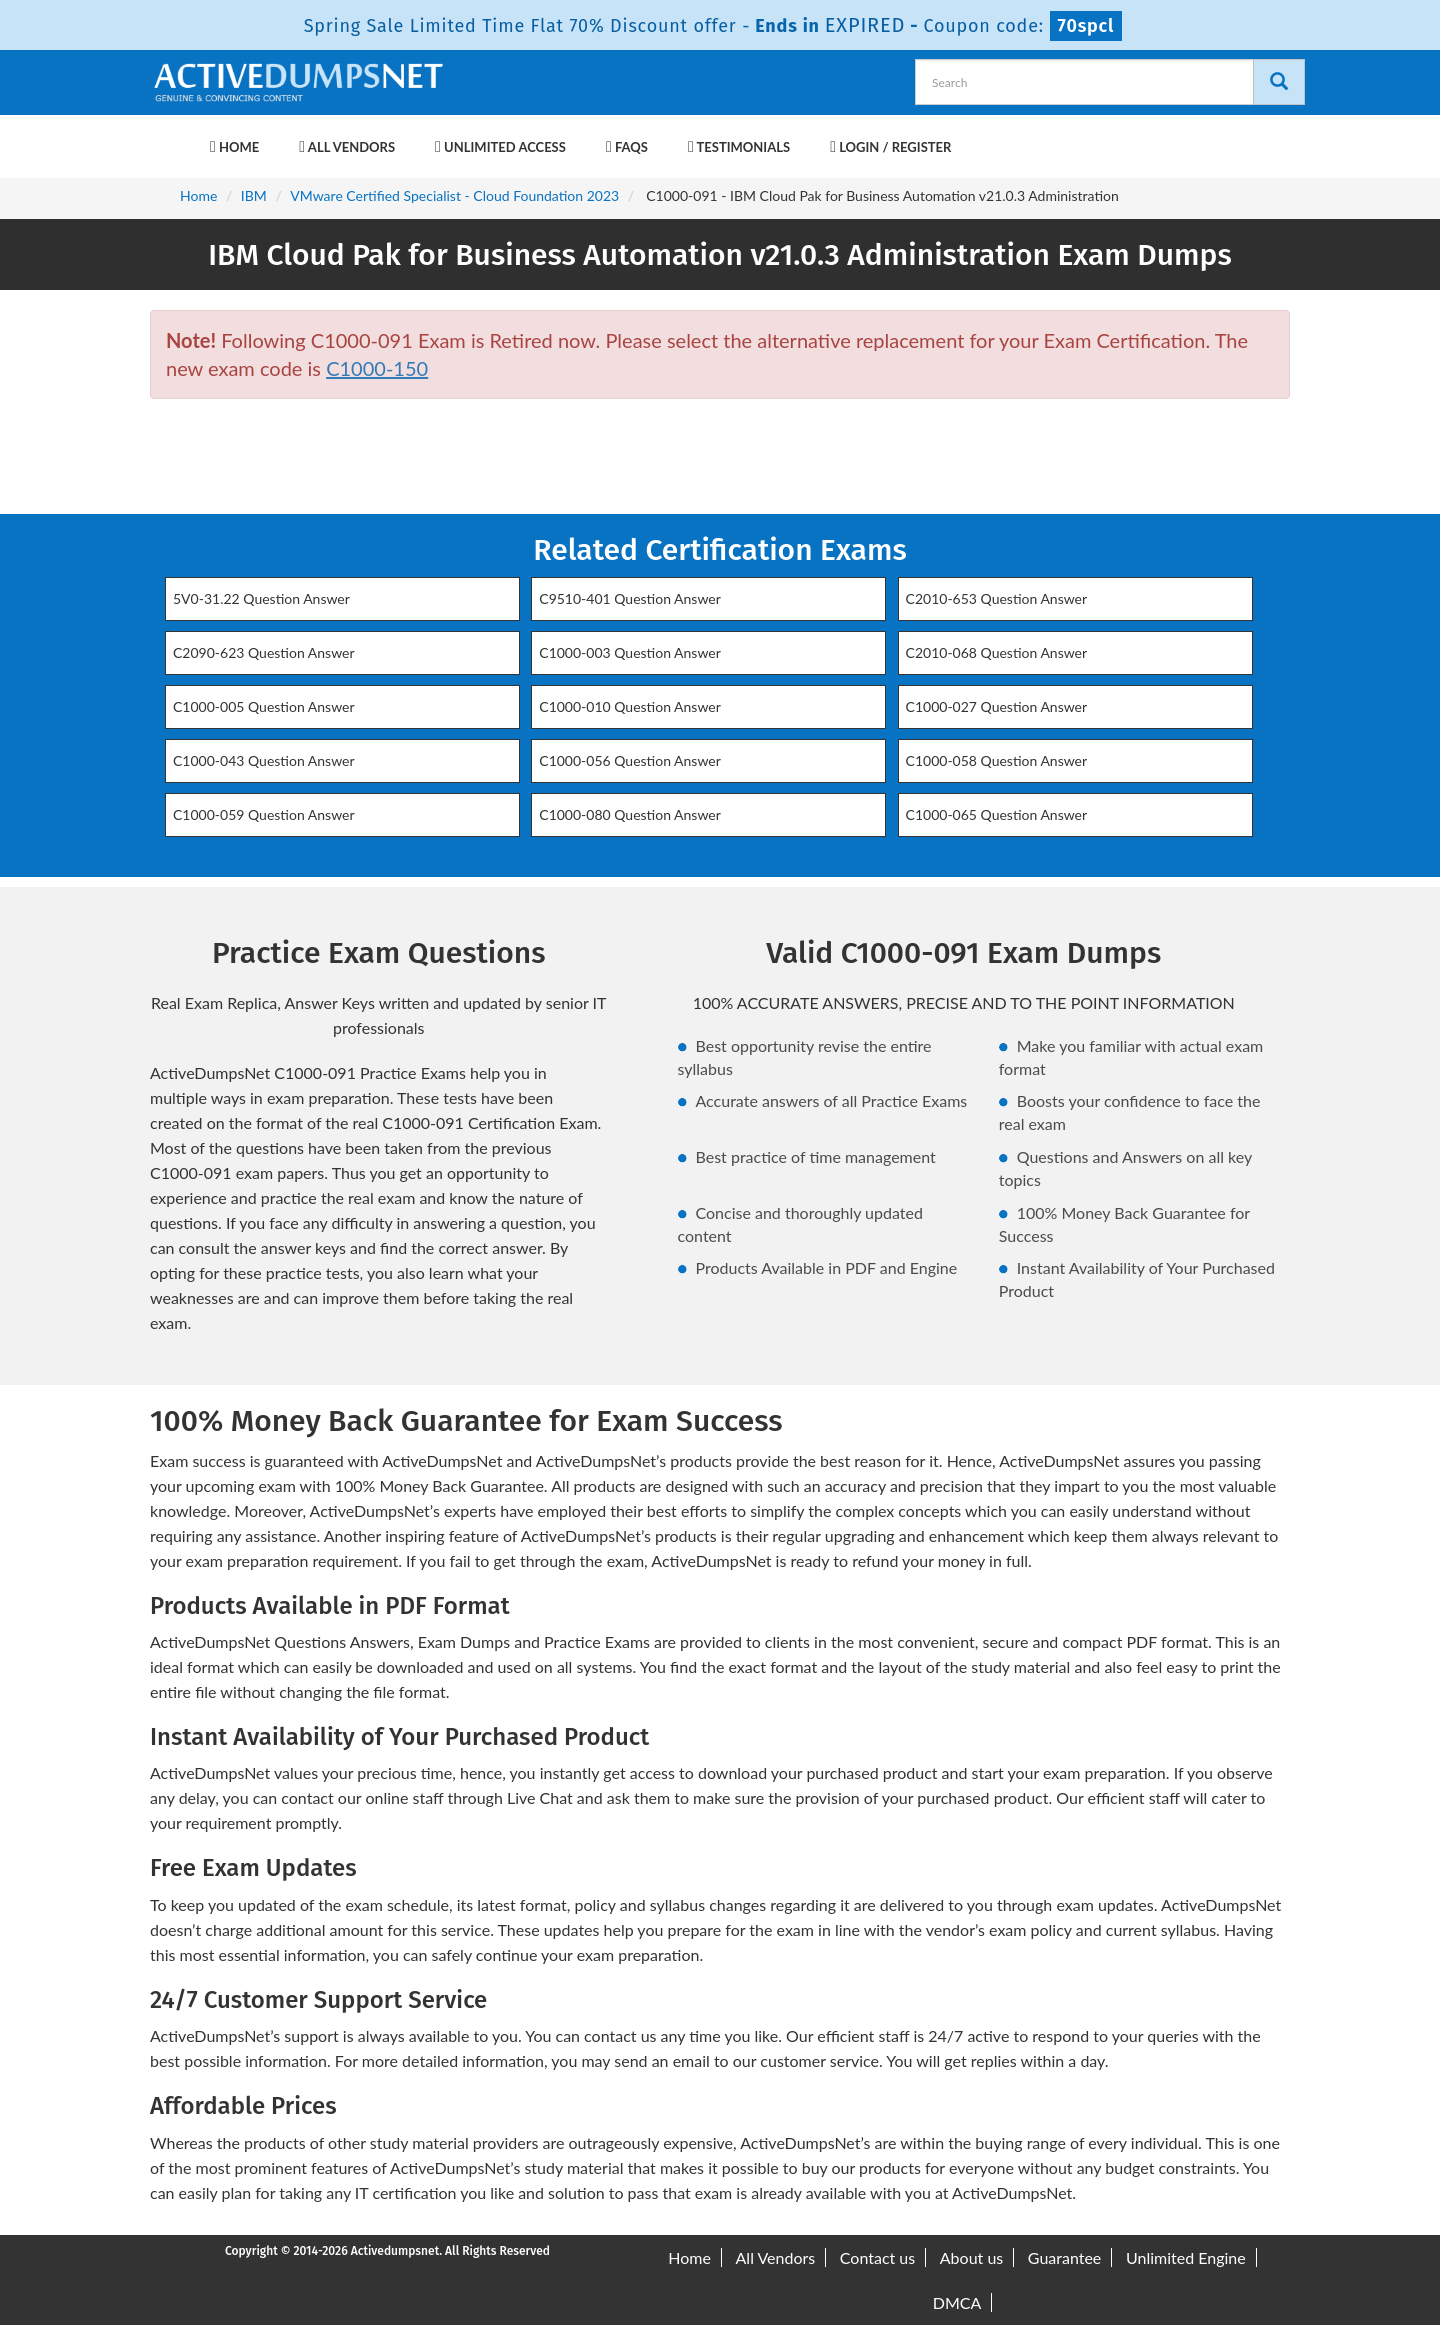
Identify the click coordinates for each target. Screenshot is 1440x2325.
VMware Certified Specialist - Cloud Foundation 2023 (454, 195)
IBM (254, 195)
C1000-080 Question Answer (630, 814)
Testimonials (739, 147)
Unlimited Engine (1186, 2257)
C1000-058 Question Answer (997, 760)
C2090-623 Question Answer (264, 652)
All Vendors (347, 147)
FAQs (627, 147)
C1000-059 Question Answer (264, 814)
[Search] (1279, 82)
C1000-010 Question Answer (630, 706)
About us (971, 2257)
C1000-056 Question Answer (630, 760)
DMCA (957, 2302)
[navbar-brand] (175, 137)
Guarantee (1064, 2257)
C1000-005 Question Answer (264, 706)
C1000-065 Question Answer (997, 814)
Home (234, 147)
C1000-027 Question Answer (997, 706)
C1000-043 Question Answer (264, 760)
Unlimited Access (500, 147)
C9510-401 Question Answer (630, 598)
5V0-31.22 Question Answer (261, 598)
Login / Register (890, 147)
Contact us (877, 2257)
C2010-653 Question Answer (997, 598)
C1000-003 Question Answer (630, 652)
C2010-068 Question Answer (997, 652)
